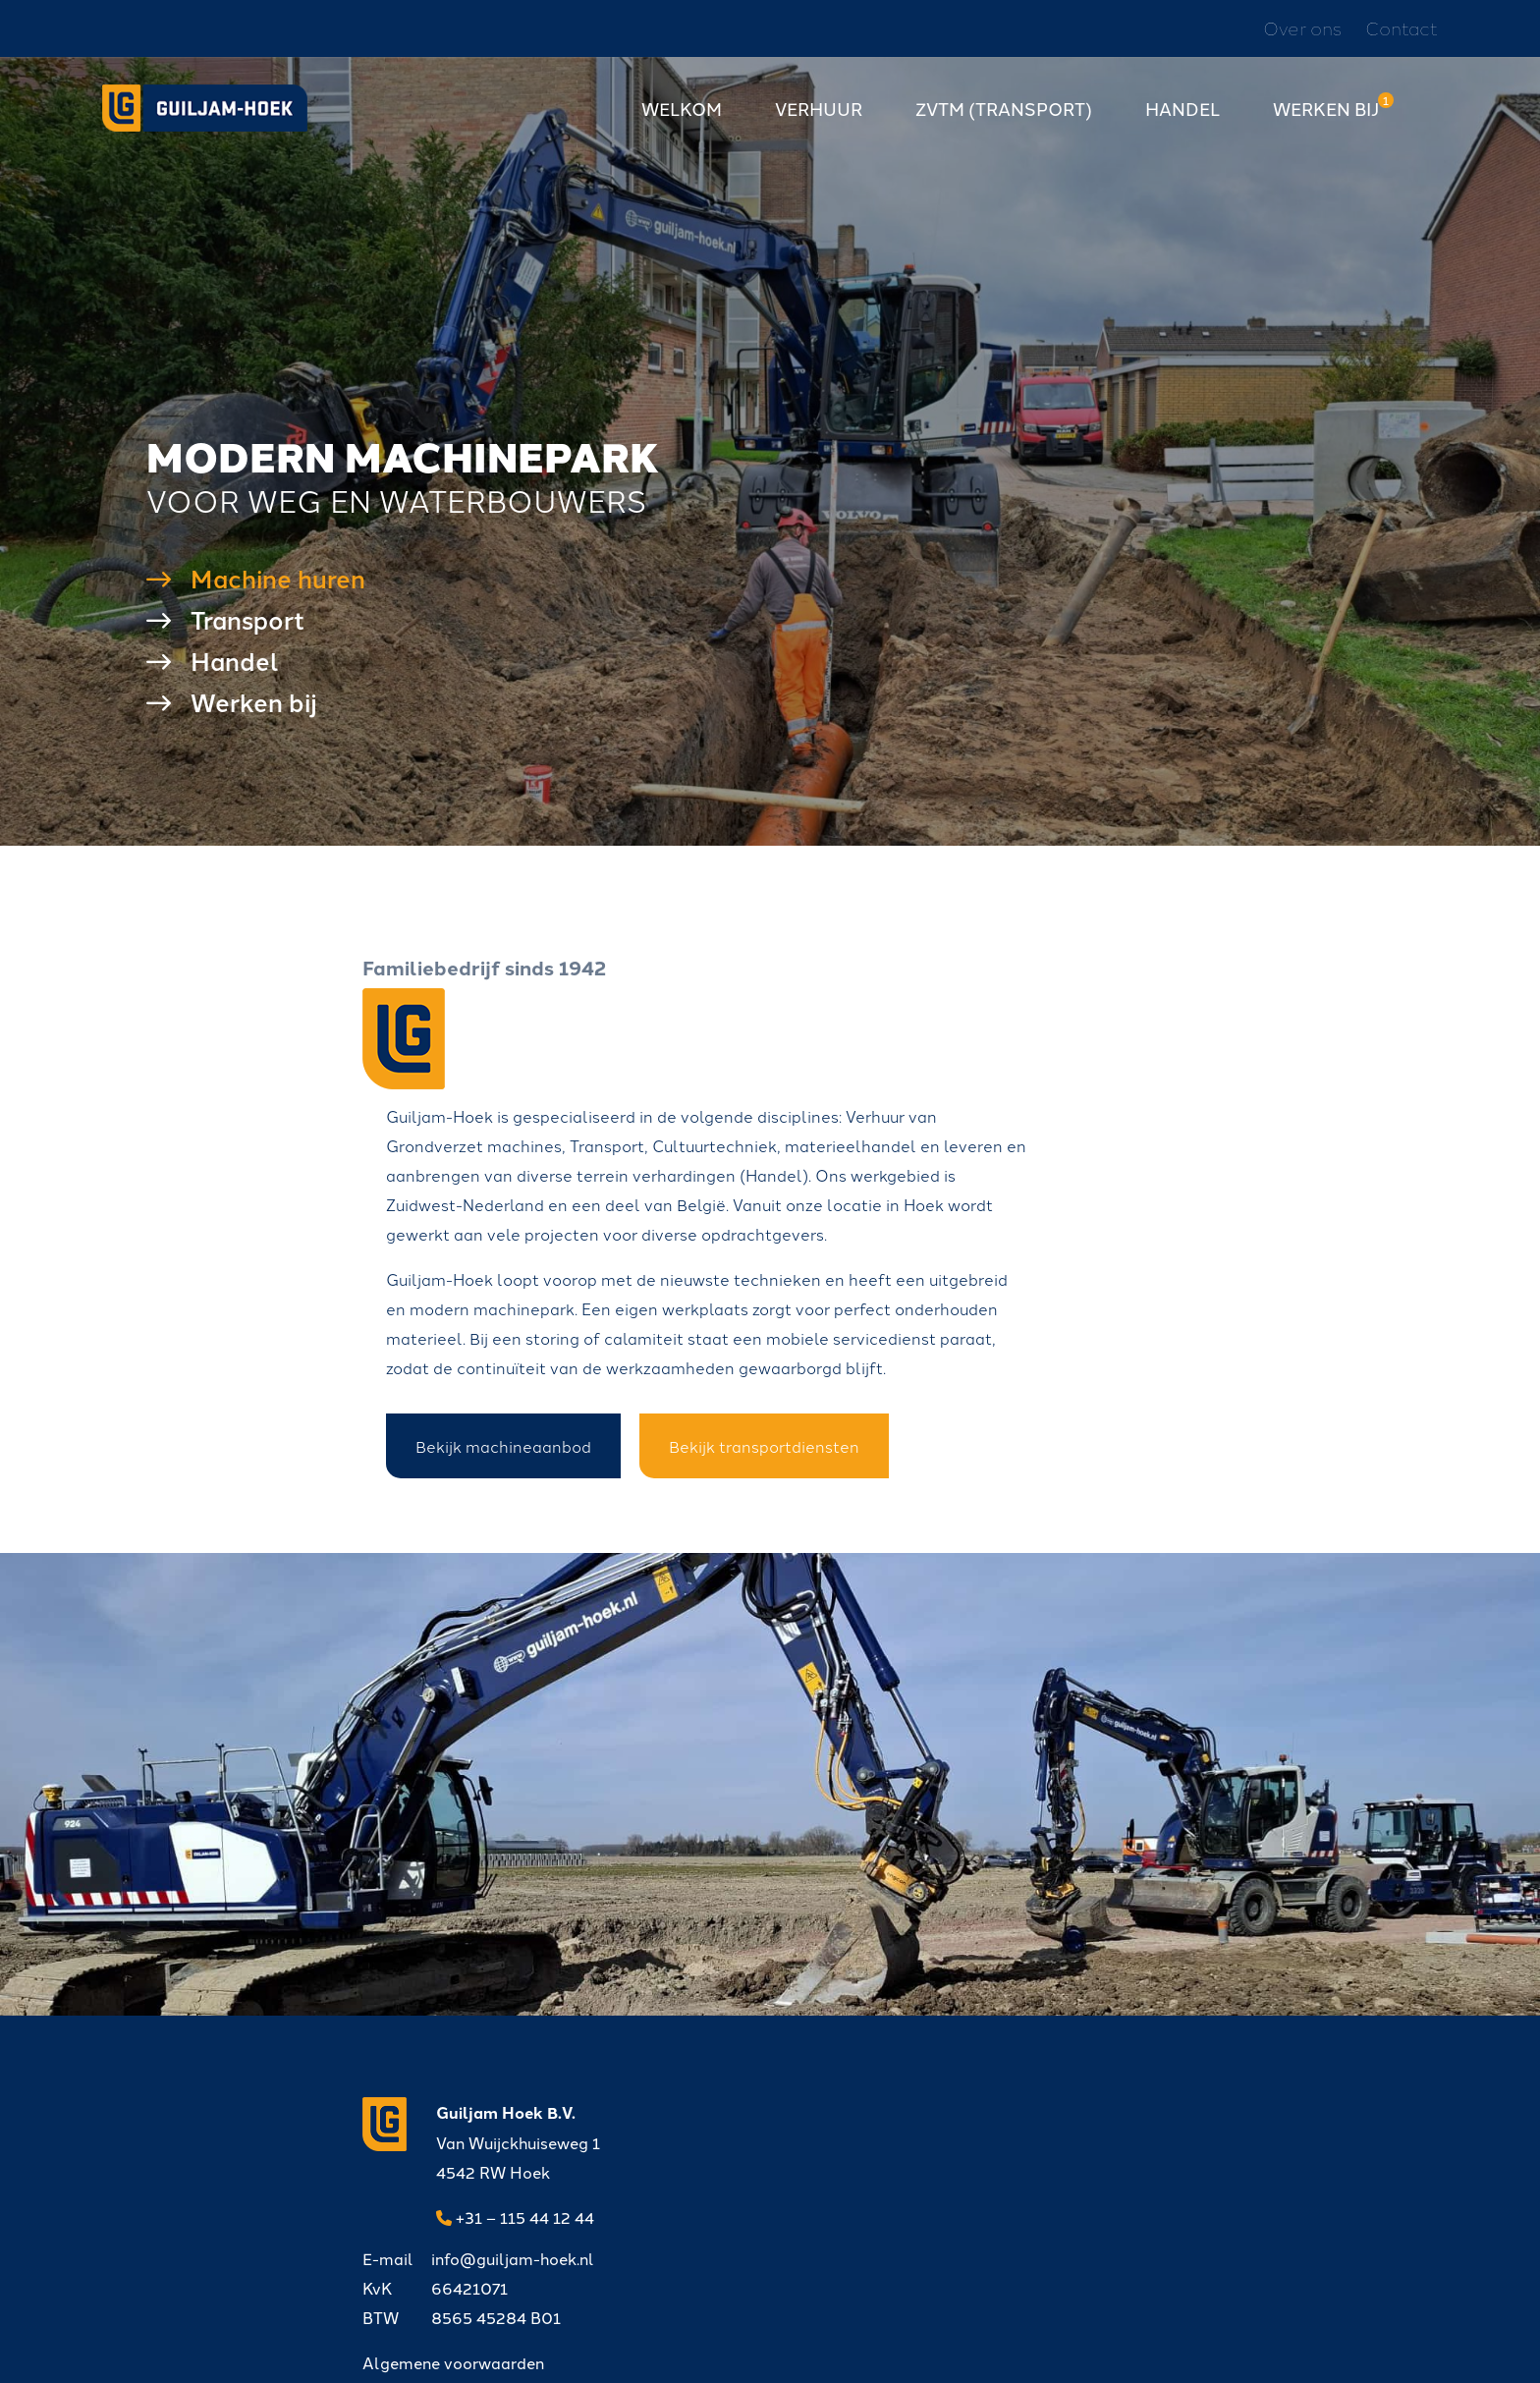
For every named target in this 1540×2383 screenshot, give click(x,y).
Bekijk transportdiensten (1033, 1403)
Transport (247, 635)
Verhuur (818, 116)
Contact (1401, 30)
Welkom (681, 116)
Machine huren (278, 594)
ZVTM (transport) (1003, 116)
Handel (1182, 116)
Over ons (1302, 30)
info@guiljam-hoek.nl (816, 2100)
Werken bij (1326, 116)
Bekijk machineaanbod (772, 1403)
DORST (891, 2348)
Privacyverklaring (677, 2348)
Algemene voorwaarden (791, 2204)
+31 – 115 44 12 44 (515, 2205)
